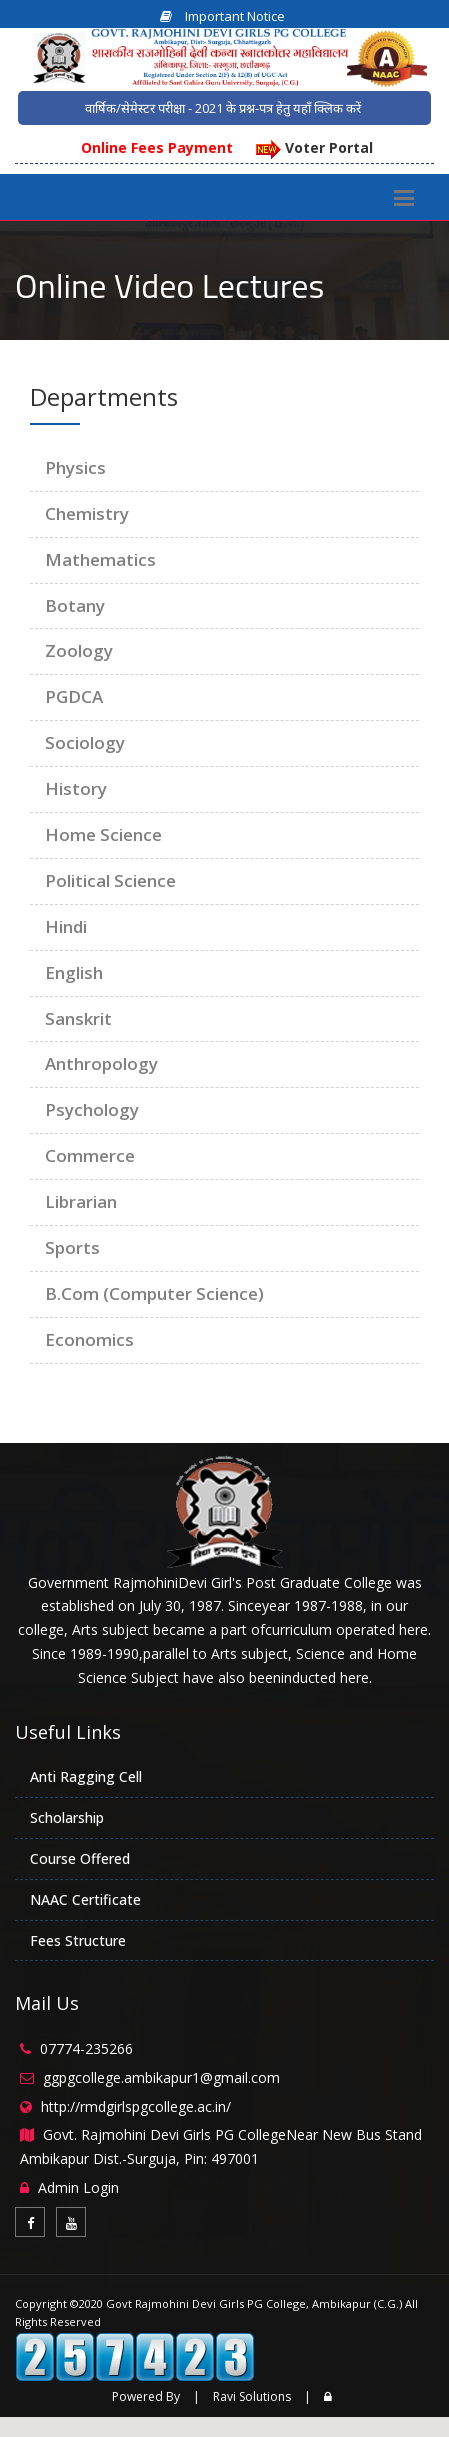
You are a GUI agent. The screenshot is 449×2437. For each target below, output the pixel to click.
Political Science (110, 880)
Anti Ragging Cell (86, 1776)
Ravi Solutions (252, 2396)
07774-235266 (86, 2048)
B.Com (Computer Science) (154, 1293)
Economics (89, 1339)
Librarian (81, 1201)
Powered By (146, 2396)
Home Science (103, 834)
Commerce (90, 1155)
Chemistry (87, 513)
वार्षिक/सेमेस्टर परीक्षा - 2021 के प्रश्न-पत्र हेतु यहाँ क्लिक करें (223, 108)
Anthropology (101, 1063)
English (74, 972)
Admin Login (78, 2187)
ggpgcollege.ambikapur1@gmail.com (161, 2077)
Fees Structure (78, 1940)
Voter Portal (315, 147)
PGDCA (74, 696)
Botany (75, 605)
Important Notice (222, 16)
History (76, 788)
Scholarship (67, 1817)
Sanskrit (78, 1018)
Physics (75, 467)
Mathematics (100, 559)
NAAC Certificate (85, 1899)
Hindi (66, 926)
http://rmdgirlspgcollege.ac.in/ (136, 2106)
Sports (72, 1247)
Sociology (85, 742)
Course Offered (80, 1858)
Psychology (92, 1109)
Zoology (79, 650)
